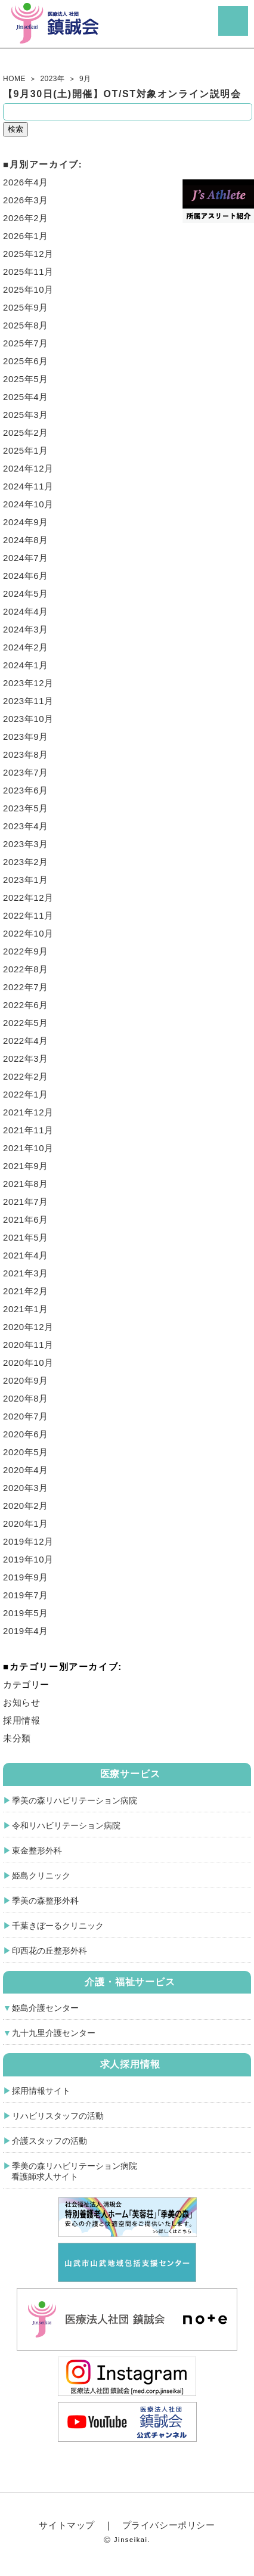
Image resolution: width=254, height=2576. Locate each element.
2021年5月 (25, 1237)
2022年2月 (25, 1076)
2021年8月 (25, 1184)
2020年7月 (25, 1416)
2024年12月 (28, 468)
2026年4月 (25, 182)
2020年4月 (25, 1470)
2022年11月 (28, 915)
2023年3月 (25, 844)
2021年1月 (25, 1309)
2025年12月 (28, 254)
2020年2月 (25, 1506)
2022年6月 (25, 1005)
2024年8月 (25, 540)
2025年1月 (25, 450)
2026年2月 (25, 218)
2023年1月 (25, 880)
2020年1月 (25, 1523)
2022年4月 (25, 1041)
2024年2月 (25, 647)
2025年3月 (25, 415)
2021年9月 (25, 1166)
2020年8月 (25, 1398)
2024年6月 (25, 576)
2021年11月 (28, 1130)
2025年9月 (25, 307)
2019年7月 (25, 1595)
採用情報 (21, 1720)
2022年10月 (28, 933)
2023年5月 (25, 808)
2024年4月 (25, 611)
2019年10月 (28, 1559)
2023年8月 (25, 754)
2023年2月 (25, 862)
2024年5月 (25, 593)
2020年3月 (25, 1488)
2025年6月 (25, 361)
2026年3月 (25, 200)
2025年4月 (25, 397)
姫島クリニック (41, 1875)
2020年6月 (25, 1434)
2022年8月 (25, 969)
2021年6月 (25, 1219)
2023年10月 (28, 719)
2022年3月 (25, 1058)
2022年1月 (25, 1094)
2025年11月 (28, 271)
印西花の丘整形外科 (49, 1950)
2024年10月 (28, 504)
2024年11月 (28, 486)
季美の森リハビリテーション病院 (74, 1800)
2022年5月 (25, 1023)
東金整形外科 (37, 1850)
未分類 (17, 1738)
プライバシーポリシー (168, 2525)
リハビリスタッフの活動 (58, 2116)
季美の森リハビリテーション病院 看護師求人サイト (70, 2171)
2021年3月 (25, 1273)
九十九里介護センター (53, 2033)
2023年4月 (25, 826)
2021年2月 (25, 1291)
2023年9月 (25, 736)
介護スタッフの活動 (49, 2141)
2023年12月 (28, 683)
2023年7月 (25, 772)
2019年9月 (25, 1577)
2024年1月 (25, 665)
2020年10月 (28, 1362)
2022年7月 (25, 987)
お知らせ (21, 1702)
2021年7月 (25, 1201)
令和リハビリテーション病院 (66, 1825)
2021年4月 (25, 1255)
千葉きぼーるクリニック (58, 1925)
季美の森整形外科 (45, 1900)
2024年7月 (25, 558)
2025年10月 (28, 289)
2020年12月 (28, 1327)
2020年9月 (25, 1380)
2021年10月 (28, 1148)
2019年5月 (25, 1613)
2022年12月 (28, 897)
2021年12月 (28, 1112)
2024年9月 (25, 522)
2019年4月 (25, 1631)
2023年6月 (25, 790)
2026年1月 (25, 236)
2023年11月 (28, 701)
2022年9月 (25, 951)
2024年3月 (25, 629)
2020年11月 (28, 1345)
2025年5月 (25, 379)
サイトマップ (67, 2525)
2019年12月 (28, 1541)
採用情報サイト (41, 2090)
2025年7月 (25, 343)
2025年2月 (25, 432)
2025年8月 (25, 325)
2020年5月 (25, 1452)
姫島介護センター (45, 2008)
